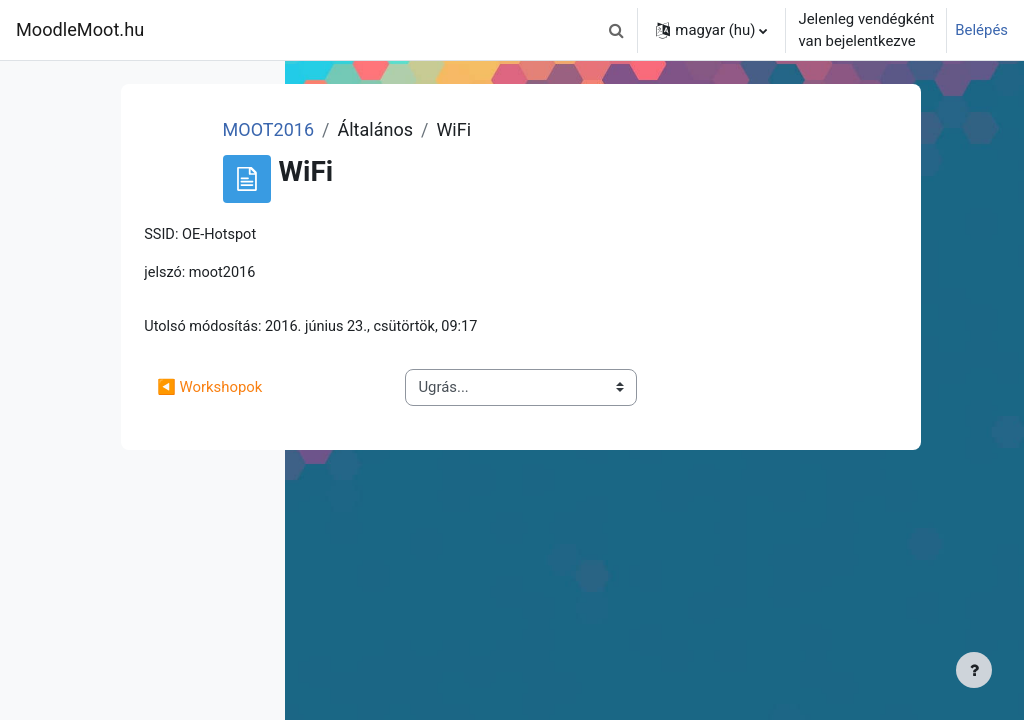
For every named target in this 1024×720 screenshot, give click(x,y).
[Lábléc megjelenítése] (974, 670)
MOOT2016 (489, 129)
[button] (616, 30)
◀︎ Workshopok (457, 389)
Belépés (981, 30)
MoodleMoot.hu (80, 29)
